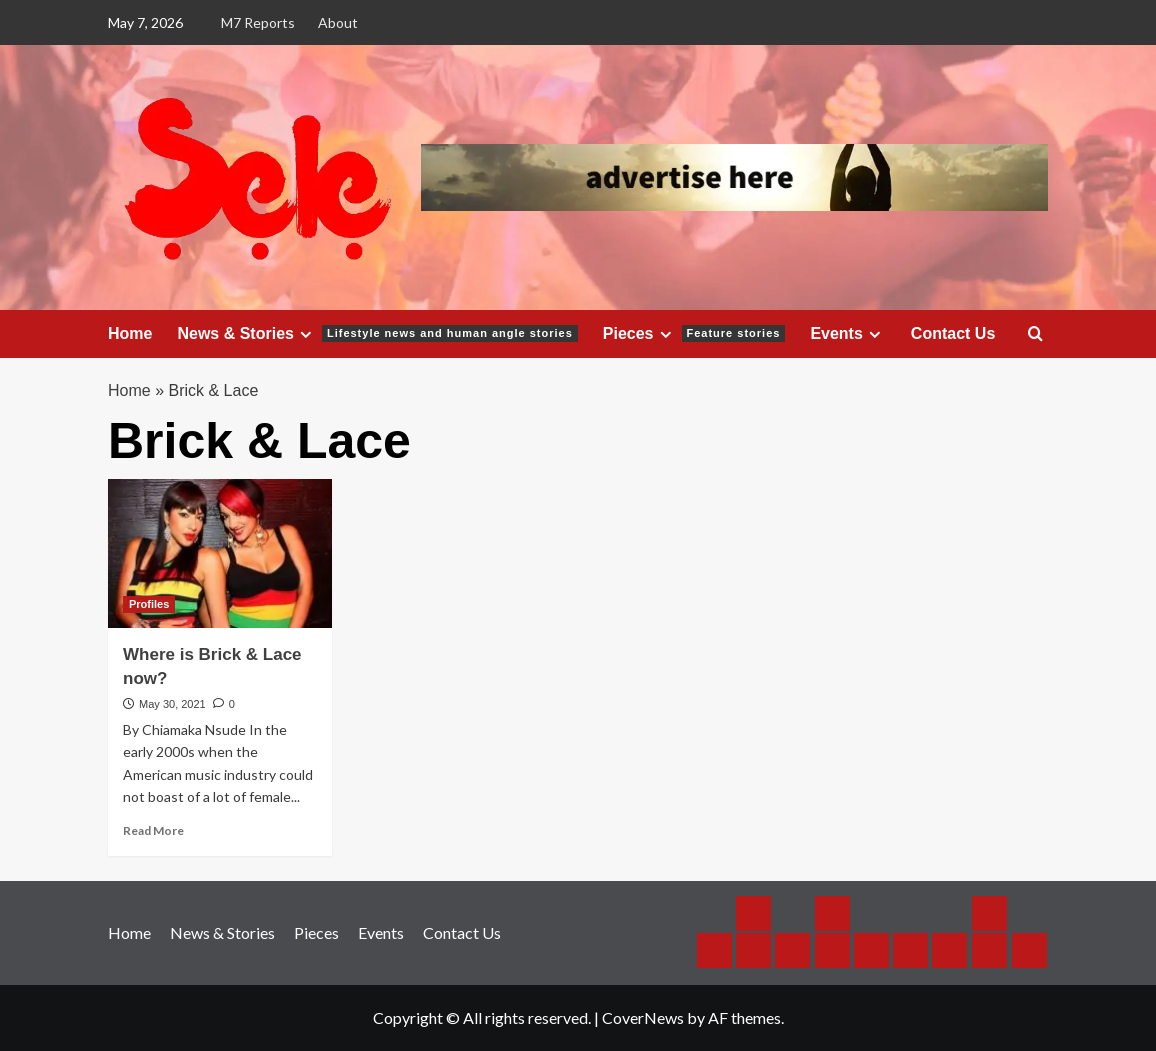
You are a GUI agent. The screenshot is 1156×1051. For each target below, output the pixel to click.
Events (847, 334)
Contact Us (953, 333)
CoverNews (643, 1017)
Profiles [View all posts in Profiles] (149, 604)
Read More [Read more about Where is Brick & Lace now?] (153, 830)
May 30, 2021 (172, 704)
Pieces (694, 334)
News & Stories (377, 334)
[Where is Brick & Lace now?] (220, 553)
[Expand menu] (305, 334)
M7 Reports (258, 22)
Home (130, 333)
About (338, 22)
